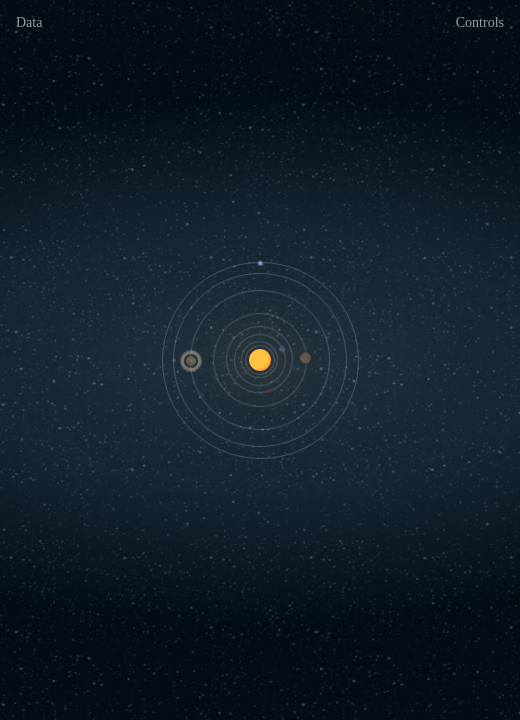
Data (29, 22)
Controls (480, 22)
